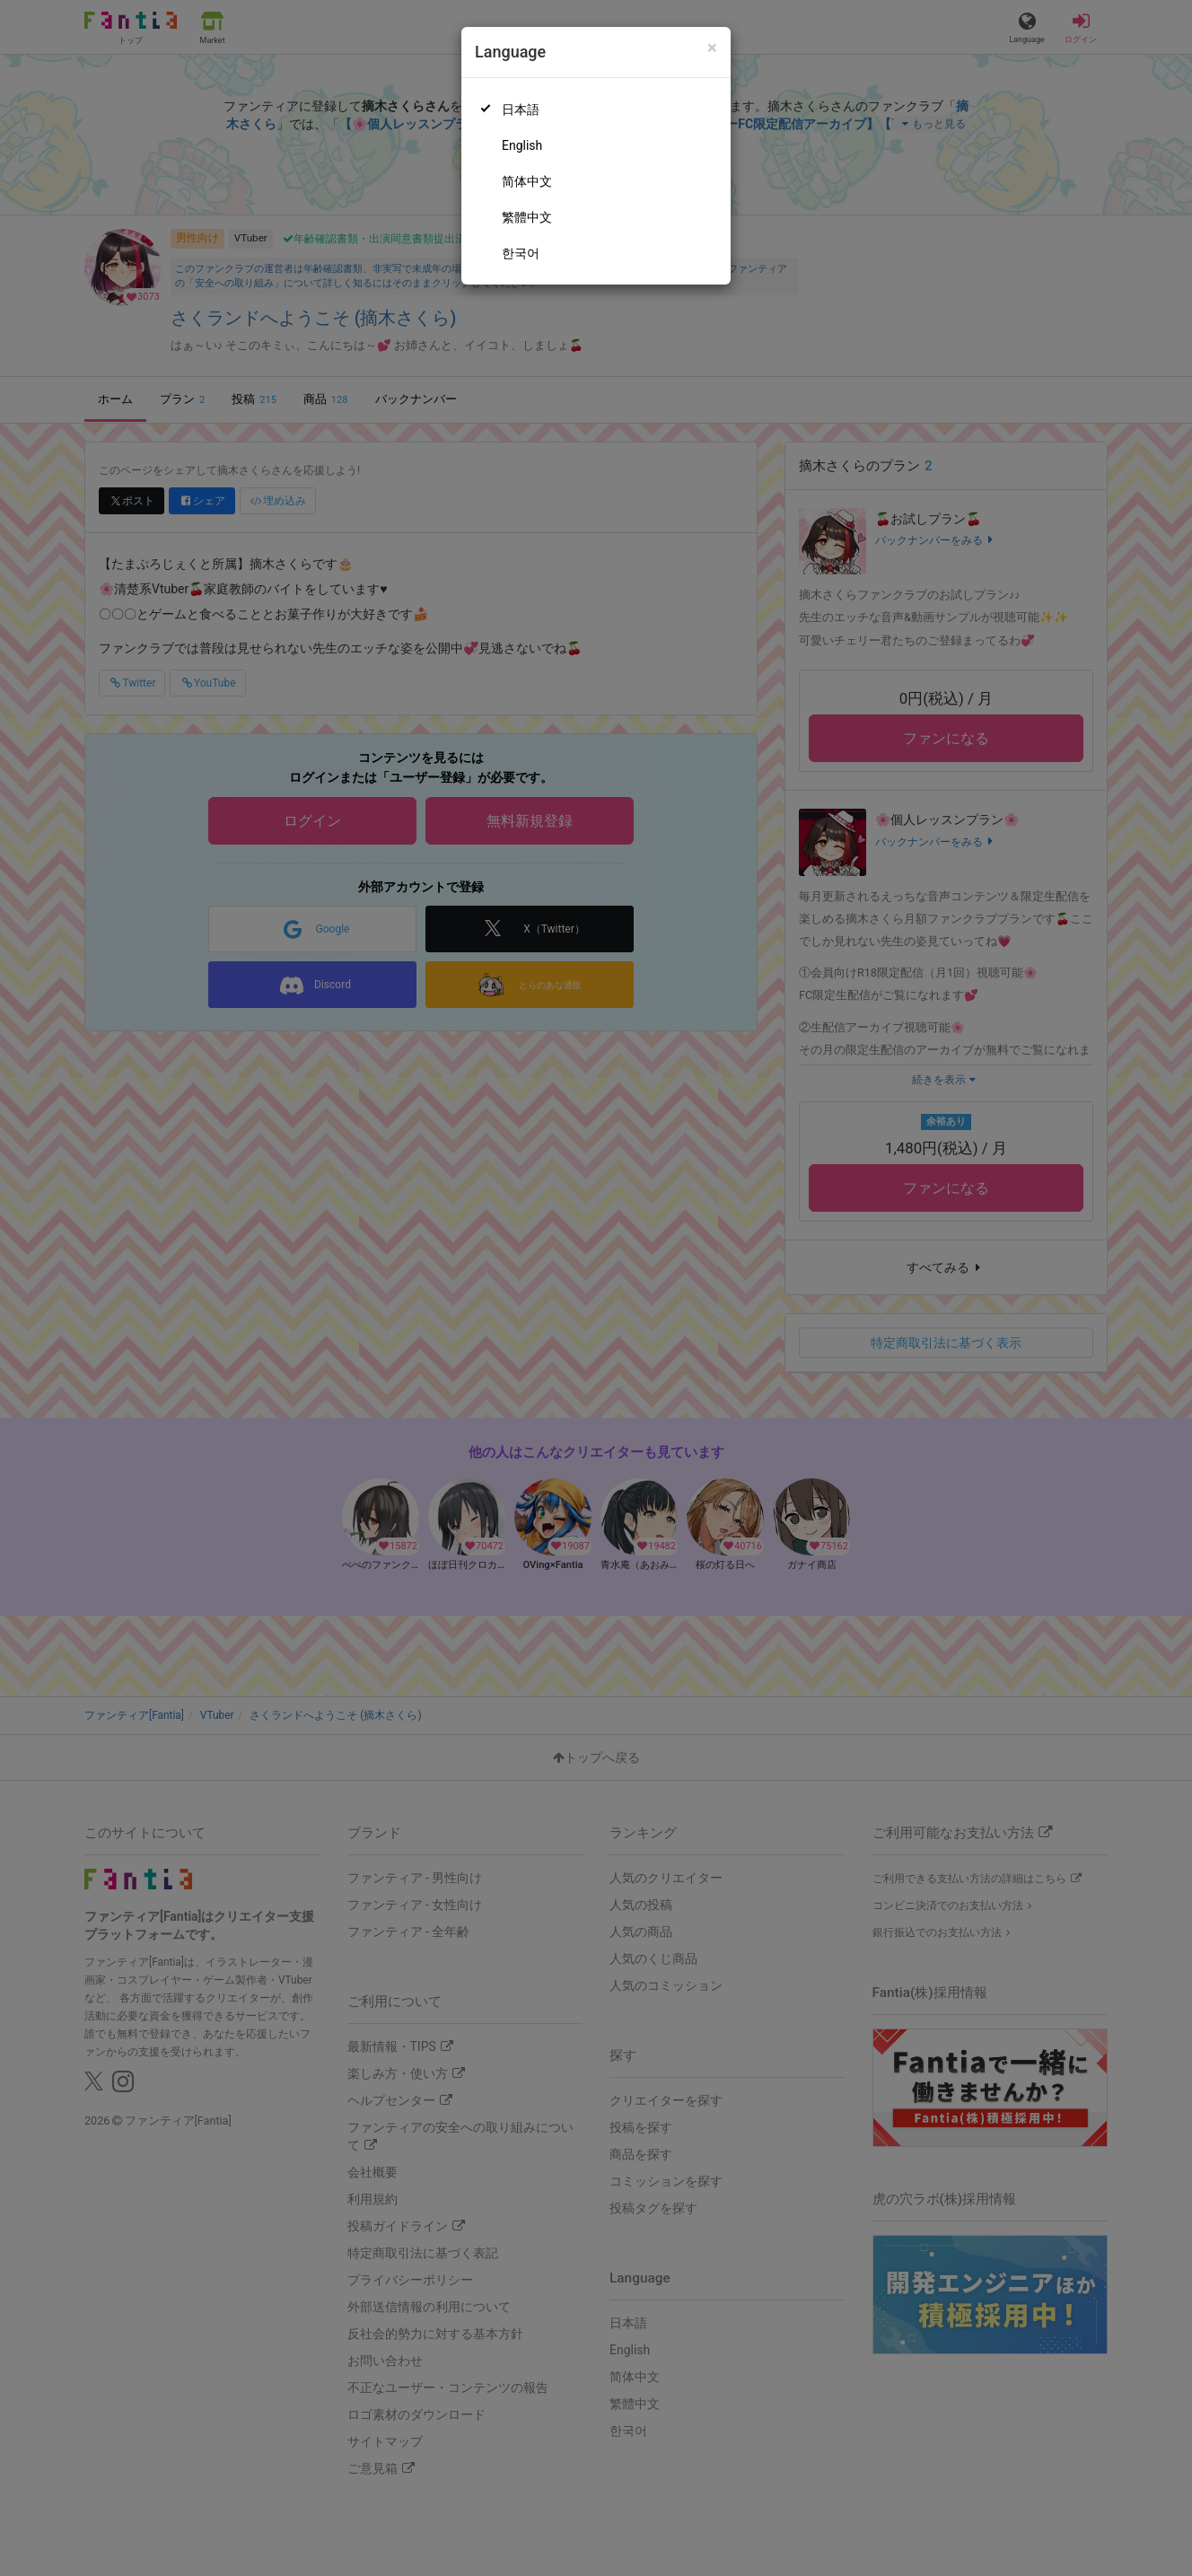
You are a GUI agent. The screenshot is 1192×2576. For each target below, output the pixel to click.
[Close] (712, 48)
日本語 (520, 109)
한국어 (520, 253)
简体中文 (527, 181)
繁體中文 (527, 217)
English (522, 145)
